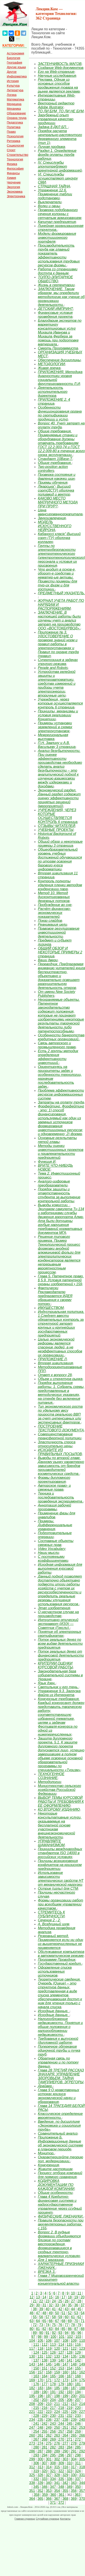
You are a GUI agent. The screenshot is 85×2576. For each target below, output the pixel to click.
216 (44, 2408)
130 (32, 2356)
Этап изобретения (54, 1608)
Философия (15, 168)
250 (57, 2427)
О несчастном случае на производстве (58, 1614)
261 (40, 2435)
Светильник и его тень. (58, 1687)
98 (40, 2337)
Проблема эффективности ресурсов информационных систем (61, 1094)
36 (76, 2305)
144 (40, 2364)
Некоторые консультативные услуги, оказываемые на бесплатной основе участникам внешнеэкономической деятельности (59, 1825)
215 (36, 2408)
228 (36, 2416)
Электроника (16, 196)
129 (78, 2352)
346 (44, 2487)
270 (61, 2439)
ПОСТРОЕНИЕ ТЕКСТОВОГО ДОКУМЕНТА (61, 1428)
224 (57, 2412)
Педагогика (15, 122)
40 (47, 2309)
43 (67, 2309)
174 (74, 2380)
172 (57, 2380)
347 (53, 2487)
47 (38, 2313)
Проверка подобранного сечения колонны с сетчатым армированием (59, 214)
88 (83, 2329)
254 (36, 2431)
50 (57, 2313)
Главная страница (24, 2518)
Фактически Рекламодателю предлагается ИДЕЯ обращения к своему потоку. (55, 1296)
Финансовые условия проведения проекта (55, 314)
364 (32, 2498)
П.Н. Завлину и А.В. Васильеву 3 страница (56, 745)
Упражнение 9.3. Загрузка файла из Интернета (59, 1693)
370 (82, 2498)
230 (53, 2416)
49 (51, 2313)
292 (82, 2451)
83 (51, 2329)
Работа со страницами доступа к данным (57, 271)
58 (54, 2317)
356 (74, 2491)
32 (51, 2305)
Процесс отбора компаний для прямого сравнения (60, 2175)
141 (69, 2360)
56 (41, 2317)
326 (40, 2475)
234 (32, 2419)
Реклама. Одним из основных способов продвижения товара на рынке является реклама (59, 85)
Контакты (65, 2518)
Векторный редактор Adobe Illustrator (56, 105)
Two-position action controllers (53, 469)
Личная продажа (51, 147)
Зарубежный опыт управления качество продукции (55, 119)
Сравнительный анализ (57, 2133)
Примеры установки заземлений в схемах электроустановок (55, 727)
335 (61, 2479)
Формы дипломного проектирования (54, 1479)
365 (40, 2498)
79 (79, 2325)
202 (36, 2400)
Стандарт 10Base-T (55, 459)
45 (79, 2309)
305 (82, 2459)
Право (11, 131)
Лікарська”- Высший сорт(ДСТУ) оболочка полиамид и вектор (56, 490)
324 (78, 2471)
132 (49, 2356)
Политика (13, 127)
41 (54, 2309)
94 (67, 2333)
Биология (13, 58)
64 (38, 2321)
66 (51, 2321)
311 (78, 2463)
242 (44, 2423)
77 (67, 2325)
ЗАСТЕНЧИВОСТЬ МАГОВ (59, 64)
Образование (16, 113)
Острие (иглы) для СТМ (58, 1888)
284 (69, 2447)
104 (32, 2340)
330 (74, 2475)
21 (35, 2301)
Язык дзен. (46, 1683)
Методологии (49, 1782)
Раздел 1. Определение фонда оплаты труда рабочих (57, 154)
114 (61, 2344)
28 (79, 2301)
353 (49, 2491)
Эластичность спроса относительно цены (56, 1444)
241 (36, 2423)
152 (53, 2368)
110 (82, 2340)
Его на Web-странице (56, 72)
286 (32, 2451)
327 (49, 2475)
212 (65, 2404)
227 (82, 2412)
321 (53, 2471)
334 (53, 2479)
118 (40, 2348)
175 (82, 2380)
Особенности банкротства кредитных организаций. (61, 1037)
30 (38, 2305)
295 (53, 2455)
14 (44, 2297)
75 (54, 2325)
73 (41, 2325)
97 (33, 2337)
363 (78, 2495)
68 (63, 2321)
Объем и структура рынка (60, 1379)
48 (44, 2313)
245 (69, 2423)
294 (44, 2455)
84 (57, 2329)
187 (74, 2388)
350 (78, 2487)
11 (79, 2293)
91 (47, 2333)
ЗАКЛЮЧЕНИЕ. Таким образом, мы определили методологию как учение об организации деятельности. (61, 297)
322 (61, 2471)
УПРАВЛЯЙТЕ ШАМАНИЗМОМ (51, 1843)
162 (82, 2372)
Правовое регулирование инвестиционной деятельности (58, 932)
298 (78, 2455)
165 (53, 2376)
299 (32, 2459)
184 (49, 2388)
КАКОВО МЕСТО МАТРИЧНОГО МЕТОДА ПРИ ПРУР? (58, 502)
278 (74, 2443)
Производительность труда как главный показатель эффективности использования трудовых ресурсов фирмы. (59, 255)
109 (74, 2340)
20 (83, 2297)
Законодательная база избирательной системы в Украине (60, 1675)
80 (32, 2329)
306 (36, 2463)
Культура (13, 85)
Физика (12, 164)
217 (53, 2408)
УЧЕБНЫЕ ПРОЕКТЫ (55, 830)
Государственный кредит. (60, 1963)
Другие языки (16, 67)
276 (57, 2443)
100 (53, 2337)
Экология (13, 187)
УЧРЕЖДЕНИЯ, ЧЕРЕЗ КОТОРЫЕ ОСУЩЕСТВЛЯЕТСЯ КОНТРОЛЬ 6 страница (57, 816)
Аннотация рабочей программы (54, 1507)
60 (67, 2317)
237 (57, 2419)
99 (46, 2337)
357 (82, 2491)
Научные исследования (57, 75)
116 (78, 2344)
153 (61, 2368)
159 (57, 2372)
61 (73, 2317)
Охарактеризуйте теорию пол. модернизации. (60, 2159)
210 (49, 2404)
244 (61, 2423)
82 (44, 2329)
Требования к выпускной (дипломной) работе (58, 2040)
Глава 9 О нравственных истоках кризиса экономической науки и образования (58, 2096)
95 (73, 2333)
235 (40, 2419)
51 (63, 2313)
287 (40, 2451)
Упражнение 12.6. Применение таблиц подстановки (55, 194)
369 (74, 2498)
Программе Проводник (56, 1959)
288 (49, 2451)
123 (82, 2348)
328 (57, 2475)
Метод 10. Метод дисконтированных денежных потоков (54, 897)
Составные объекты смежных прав (55, 1543)
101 (62, 2337)
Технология (15, 159)
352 (40, 2491)
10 (73, 2293)
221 (32, 2412)
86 (70, 2329)
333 (44, 2479)
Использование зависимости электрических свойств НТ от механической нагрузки (60, 1878)
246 (78, 2423)
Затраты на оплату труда (61, 1102)
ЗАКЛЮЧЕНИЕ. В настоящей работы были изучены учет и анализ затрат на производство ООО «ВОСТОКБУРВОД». (59, 620)
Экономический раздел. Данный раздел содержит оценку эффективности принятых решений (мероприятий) (59, 798)
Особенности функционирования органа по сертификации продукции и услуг (60, 413)
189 (36, 2392)
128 (69, 2352)
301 (49, 2459)
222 (40, 2412)
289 (57, 2451)
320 (44, 2471)
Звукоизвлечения (52, 518)
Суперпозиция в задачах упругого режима (58, 662)
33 (57, 2305)
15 (51, 2297)
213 (74, 2404)
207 (78, 2400)
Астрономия (15, 53)
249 (49, 2427)
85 (63, 2329)
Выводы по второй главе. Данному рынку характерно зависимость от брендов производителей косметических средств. (61, 1466)
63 (32, 2321)
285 (78, 2447)
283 (61, 2447)
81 (38, 2329)
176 (36, 2384)
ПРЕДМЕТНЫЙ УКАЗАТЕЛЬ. (61, 593)
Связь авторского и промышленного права (57, 1045)
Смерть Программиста (58, 348)
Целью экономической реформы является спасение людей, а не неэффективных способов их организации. (60, 1347)
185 (57, 2388)
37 (83, 2305)
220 (78, 2408)
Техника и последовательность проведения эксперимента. (60, 1497)
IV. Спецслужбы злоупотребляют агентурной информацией (60, 166)
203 (44, 2400)
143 (32, 2364)
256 (53, 2431)
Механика (14, 108)
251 (65, 2427)
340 (49, 2483)
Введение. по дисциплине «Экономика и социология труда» (59, 2125)
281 (44, 2447)
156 (32, 2372)
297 (69, 2455)
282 (53, 2447)
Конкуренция (48, 2165)
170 (40, 2380)
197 (49, 2396)
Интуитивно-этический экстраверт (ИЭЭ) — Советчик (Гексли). (58, 1624)
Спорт (11, 150)
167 (69, 2376)
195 (32, 2396)
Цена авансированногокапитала (60, 512)
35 (70, 2305)
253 (82, 2427)
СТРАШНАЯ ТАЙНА (54, 186)
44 (73, 2309)
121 (65, 2348)
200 (74, 2396)
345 (36, 2487)
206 (69, 2400)
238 (65, 2419)
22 (41, 2301)
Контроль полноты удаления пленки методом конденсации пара (60, 885)
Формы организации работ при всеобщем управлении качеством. (60, 1904)
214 (82, 2404)
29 (32, 2305)
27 (73, 2301)
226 (74, 2412)
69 (70, 2321)
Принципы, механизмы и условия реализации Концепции (58, 715)
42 (60, 2309)
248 (40, 2427)
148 (74, 2364)
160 (65, 2372)
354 (57, 2491)
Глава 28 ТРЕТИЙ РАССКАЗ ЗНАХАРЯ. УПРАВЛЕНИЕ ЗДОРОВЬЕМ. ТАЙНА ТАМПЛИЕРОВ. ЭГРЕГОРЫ (61, 2076)
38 (35, 2309)
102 (70, 2337)
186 (65, 2388)
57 (47, 2317)
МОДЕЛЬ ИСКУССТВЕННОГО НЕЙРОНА (54, 526)
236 (49, 2419)
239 (74, 2419)
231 (61, 2416)
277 (65, 2443)
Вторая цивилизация (55, 1363)
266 (82, 2435)
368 (65, 2498)
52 (70, 2313)
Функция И (46, 1161)
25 (60, 2301)
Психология (15, 136)
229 (44, 2416)
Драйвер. (45, 2086)
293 (36, 2455)
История (13, 81)
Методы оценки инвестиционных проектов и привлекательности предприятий (60, 1151)
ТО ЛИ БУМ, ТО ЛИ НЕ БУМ (60, 111)
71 (83, 2321)
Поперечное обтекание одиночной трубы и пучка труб (59, 2050)
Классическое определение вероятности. (60, 2115)
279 (82, 2443)
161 (74, 2372)
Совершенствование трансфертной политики (59, 1436)
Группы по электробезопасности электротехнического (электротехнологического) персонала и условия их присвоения (61, 555)
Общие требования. (55, 463)
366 (49, 2498)
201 (82, 2396)
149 (82, 2364)
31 (44, 2305)
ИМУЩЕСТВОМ (50, 1308)
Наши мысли (48, 1553)
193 (69, 2392)
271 (69, 2439)
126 (53, 2352)
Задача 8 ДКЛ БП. (53, 127)
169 (32, 2380)
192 (61, 2392)
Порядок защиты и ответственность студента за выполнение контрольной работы (59, 1195)
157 (40, 2372)
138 (44, 2360)
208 (32, 2404)
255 (44, 2431)
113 (53, 2344)
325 (32, 2475)
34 (63, 2305)
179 (61, 2384)
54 (83, 2313)
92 (54, 2333)
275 (49, 2443)
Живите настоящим (55, 2169)
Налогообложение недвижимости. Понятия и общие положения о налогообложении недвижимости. (60, 2027)
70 (76, 2321)
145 (49, 2364)
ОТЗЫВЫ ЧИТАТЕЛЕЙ (56, 826)
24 (54, 2301)
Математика (15, 99)
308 (53, 2463)
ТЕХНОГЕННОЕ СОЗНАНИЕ (51, 1776)
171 (49, 2380)
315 (57, 2467)
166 (61, 2376)
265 (74, 2435)
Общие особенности (55, 2193)
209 (40, 2404)
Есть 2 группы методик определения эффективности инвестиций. (58, 1057)
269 (53, 2439)
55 (35, 2317)
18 (70, 2297)
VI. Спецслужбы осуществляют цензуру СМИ (58, 178)
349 (69, 2487)
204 (53, 2400)
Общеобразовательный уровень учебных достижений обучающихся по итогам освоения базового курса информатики (60, 859)
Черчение (14, 182)
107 (57, 2340)
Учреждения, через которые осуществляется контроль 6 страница (60, 703)
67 (57, 2321)
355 (65, 2491)
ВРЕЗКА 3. (46, 2272)
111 (36, 2344)
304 (74, 2459)
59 (60, 2317)
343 (74, 2483)
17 (63, 2297)
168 (78, 2376)
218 (61, 2408)
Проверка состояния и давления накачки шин (56, 476)
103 (78, 2337)
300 (40, 2459)
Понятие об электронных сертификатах (59, 1634)
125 (44, 2352)
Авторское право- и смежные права (54, 1487)
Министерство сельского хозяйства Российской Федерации (59, 1790)
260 (32, 2435)
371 (53, 2502)
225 (65, 2412)
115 (69, 2344)
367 (57, 2498)
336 (69, 2479)
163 (36, 2376)
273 (32, 2443)
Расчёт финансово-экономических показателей (54, 913)
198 (57, 2396)
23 (47, 2301)
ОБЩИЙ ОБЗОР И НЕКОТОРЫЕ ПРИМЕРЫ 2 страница (60, 952)
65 (44, 2321)
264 (65, 2435)
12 (32, 2297)
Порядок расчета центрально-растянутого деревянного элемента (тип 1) (60, 137)
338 (32, 2483)
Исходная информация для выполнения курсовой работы (60, 1568)
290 (65, 2451)
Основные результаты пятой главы (57, 1140)
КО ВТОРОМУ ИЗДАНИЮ (59, 1809)
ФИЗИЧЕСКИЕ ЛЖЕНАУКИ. (60, 2216)
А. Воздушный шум (53, 1924)
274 (40, 2443)
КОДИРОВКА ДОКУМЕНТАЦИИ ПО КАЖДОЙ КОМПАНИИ (56, 2185)
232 (69, 2416)
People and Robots (53, 668)
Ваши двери (48, 960)
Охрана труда (16, 118)
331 (82, 2475)
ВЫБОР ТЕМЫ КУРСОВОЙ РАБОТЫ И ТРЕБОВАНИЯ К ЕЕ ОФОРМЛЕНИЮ (61, 1801)
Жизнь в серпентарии (56, 285)
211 (57, 2404)
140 (61, 2360)
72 (35, 2325)
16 (57, 2297)
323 (69, 2471)
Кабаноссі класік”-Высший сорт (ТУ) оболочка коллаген (59, 538)
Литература (15, 90)
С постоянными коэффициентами (53, 1558)
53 (76, 2313)
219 (69, 2408)
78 (73, 2325)
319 (36, 2471)
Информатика (17, 76)
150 (36, 2368)
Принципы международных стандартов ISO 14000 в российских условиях (60, 1853)
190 (44, 2392)
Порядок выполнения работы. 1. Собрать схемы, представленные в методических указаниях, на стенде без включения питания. (61, 1392)
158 (49, 2372)
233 (78, 2416)
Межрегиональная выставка (53, 737)
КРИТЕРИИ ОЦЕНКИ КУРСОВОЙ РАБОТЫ (55, 1665)
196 (40, 2396)
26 (67, 2301)
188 (82, 2388)
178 (53, 2384)
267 (36, 2439)
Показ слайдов (50, 920)
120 (57, 2348)
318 (82, 2467)
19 (76, 2297)
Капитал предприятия (57, 222)
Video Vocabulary (51, 1549)
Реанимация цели (52, 924)
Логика (11, 95)
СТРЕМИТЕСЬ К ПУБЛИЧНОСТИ (51, 1914)
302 (57, 2459)
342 (65, 2483)
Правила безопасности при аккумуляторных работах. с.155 (60, 2224)
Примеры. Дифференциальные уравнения (55, 1525)
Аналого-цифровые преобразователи (54, 1183)
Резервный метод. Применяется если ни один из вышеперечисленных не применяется (60, 1942)
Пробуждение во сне (54, 905)
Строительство (17, 154)
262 (49, 2435)
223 (49, 2412)
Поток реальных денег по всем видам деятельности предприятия (60, 1643)
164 (44, 2376)
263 (57, 2435)
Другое (11, 72)
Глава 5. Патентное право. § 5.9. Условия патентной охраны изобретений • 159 (61, 1280)
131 (40, 2356)
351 (32, 2491)
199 (65, 2396)
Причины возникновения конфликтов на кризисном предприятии (59, 1865)
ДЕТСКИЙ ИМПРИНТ (55, 309)
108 (65, 2340)
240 (82, 2419)
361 (62, 2495)
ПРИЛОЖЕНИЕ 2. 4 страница (54, 401)
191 (53, 2392)
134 (65, 2356)
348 (61, 2487)
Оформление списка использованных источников (55, 1971)
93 (60, 2333)
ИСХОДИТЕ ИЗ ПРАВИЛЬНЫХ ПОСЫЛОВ (60, 1452)
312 (32, 2467)
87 (76, 2329)
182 (32, 2388)
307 (44, 2463)
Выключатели (49, 202)
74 (47, 2325)
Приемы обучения (52, 482)
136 (82, 2356)
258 (69, 2431)
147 (65, 2364)
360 (53, 2495)
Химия (11, 178)
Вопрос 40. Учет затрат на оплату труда (61, 425)
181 (78, 2384)
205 (61, 2400)
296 (61, 2455)
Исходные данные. (53, 2011)
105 (40, 2340)
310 (69, 2463)
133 (57, 2356)
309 (61, 2463)
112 (44, 2344)
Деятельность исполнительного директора (52, 391)
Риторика (13, 141)
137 (36, 2360)
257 (61, 2431)
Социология (15, 145)
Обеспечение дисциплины (59, 360)
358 (37, 2495)
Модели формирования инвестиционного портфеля (57, 237)
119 (49, 2348)
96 (79, 2333)
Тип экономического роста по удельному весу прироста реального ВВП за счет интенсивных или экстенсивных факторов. (60, 1414)
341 (57, 2483)
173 (65, 2380)
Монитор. (46, 2153)
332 (36, 2479)
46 (32, 2313)
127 (61, 2352)
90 (41, 2333)
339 (40, 2483)
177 (44, 2384)
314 (49, 2467)
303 (65, 2459)
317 (74, 2467)
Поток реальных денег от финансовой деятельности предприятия (61, 1655)
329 (65, 2475)
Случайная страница (47, 2518)
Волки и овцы (49, 206)
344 (82, 2483)
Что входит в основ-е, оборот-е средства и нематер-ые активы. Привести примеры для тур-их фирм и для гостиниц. (57, 579)
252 (74, 2427)
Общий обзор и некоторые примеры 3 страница (60, 843)
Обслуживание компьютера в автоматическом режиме (61, 1954)
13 (38, 2297)
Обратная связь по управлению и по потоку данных (58, 2062)
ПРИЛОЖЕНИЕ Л (52, 1359)
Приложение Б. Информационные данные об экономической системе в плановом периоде (60, 2143)
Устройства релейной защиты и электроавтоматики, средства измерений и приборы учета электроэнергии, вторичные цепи (56, 683)
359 (45, 2495)
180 (69, 2384)
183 (40, 2388)
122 (74, 2348)
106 (49, 2340)
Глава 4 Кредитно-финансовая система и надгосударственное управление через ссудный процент (60, 2204)
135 (74, 2356)
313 (40, 2467)
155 (78, 2368)
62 (79, 2317)
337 (78, 2479)
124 (36, 2352)
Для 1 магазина (50, 2260)
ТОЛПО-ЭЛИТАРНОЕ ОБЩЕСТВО (55, 279)
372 (61, 2502)
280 (36, 2447)
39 (41, 2309)
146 (57, 2364)
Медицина (14, 104)
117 (32, 2348)
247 (32, 2427)
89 (35, 2333)
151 (44, 2368)
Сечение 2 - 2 (49, 1920)
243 (53, 2423)
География (14, 62)
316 (65, 2467)
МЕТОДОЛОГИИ (51, 364)
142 (78, 2360)
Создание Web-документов (60, 68)
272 (78, 2439)
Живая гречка (49, 368)
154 (69, 2368)
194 (78, 2392)
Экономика (14, 191)
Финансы (13, 173)
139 (53, 2360)
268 (44, 2439)
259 (78, 2431)
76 (60, 2325)
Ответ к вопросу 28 (55, 1375)
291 (74, 2451)
